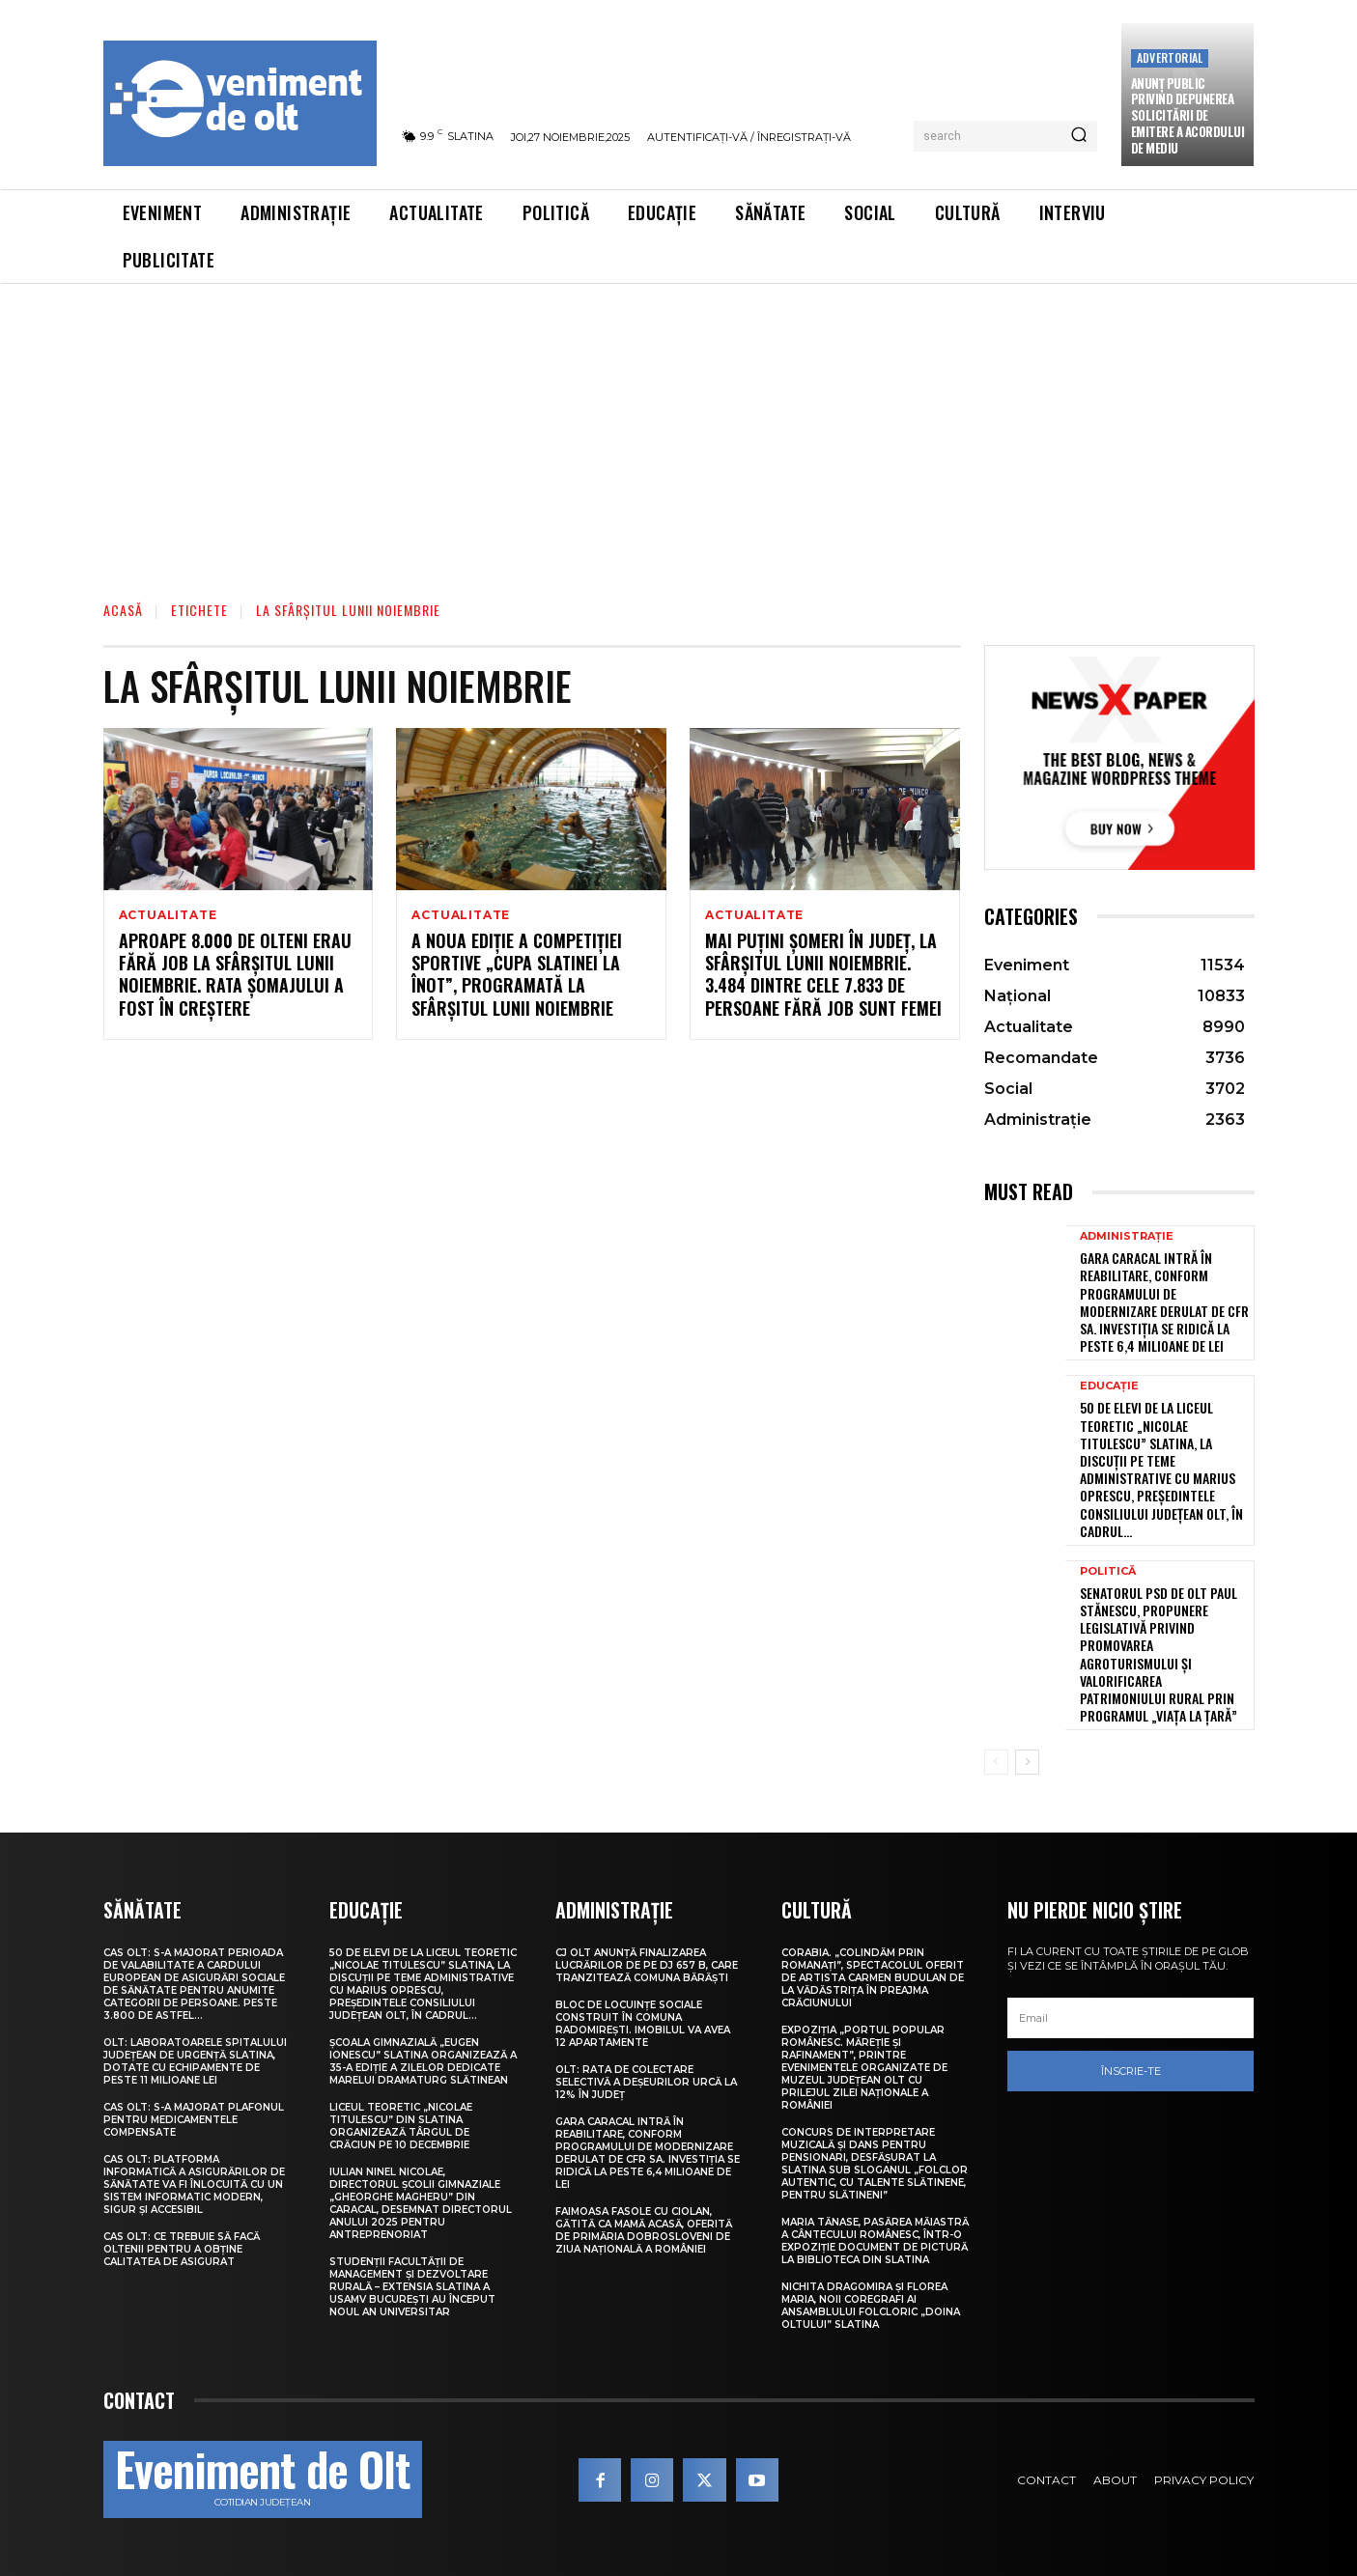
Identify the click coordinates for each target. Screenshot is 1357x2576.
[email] (1131, 2018)
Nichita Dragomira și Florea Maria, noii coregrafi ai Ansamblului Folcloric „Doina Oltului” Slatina (870, 2306)
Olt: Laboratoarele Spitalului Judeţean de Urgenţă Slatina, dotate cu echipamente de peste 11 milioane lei (195, 2061)
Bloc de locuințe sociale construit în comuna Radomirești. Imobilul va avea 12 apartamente (642, 2024)
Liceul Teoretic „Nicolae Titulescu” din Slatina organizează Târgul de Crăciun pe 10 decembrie (400, 2126)
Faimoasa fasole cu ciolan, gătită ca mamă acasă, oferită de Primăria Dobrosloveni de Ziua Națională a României (643, 2230)
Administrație (1126, 1236)
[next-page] (1027, 1762)
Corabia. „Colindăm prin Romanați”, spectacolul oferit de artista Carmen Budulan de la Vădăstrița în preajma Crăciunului (872, 1977)
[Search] (1078, 136)
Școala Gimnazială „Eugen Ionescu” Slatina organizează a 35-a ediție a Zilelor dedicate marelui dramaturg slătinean (423, 2061)
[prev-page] (996, 1762)
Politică (1108, 1571)
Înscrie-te (1131, 2071)
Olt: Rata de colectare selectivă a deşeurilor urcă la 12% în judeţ (646, 2082)
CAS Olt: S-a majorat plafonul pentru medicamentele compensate (193, 2120)
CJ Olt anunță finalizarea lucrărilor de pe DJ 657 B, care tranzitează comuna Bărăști (646, 1965)
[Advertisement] (678, 429)
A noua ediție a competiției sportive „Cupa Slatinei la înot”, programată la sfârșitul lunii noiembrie (516, 975)
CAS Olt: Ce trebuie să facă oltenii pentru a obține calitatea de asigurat (181, 2249)
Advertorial (1169, 57)
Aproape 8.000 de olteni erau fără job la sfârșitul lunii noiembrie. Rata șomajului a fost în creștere (235, 975)
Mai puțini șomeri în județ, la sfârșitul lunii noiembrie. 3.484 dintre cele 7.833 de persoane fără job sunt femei (823, 975)
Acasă (123, 610)
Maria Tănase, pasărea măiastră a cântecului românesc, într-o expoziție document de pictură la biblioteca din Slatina (875, 2241)
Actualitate (168, 915)
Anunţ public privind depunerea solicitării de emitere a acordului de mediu (1188, 115)
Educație (1109, 1386)
